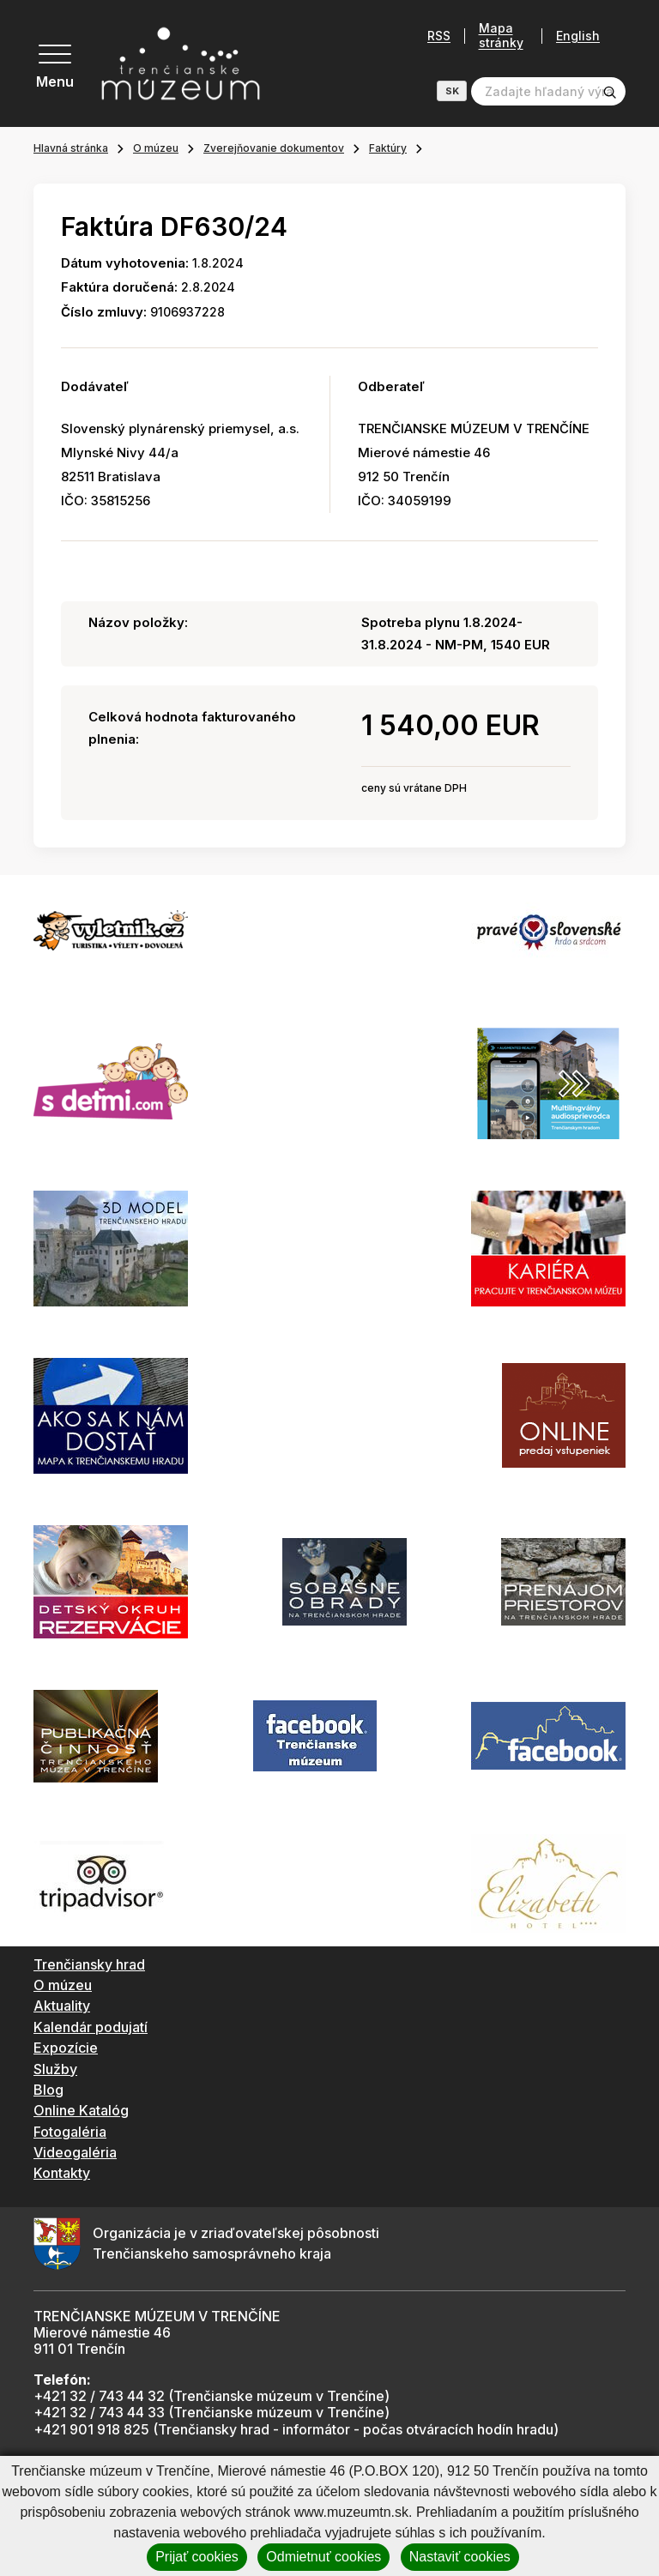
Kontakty (61, 2172)
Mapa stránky (501, 35)
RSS (438, 36)
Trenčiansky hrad (89, 1964)
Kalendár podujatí (90, 2027)
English (578, 36)
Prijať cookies (197, 2556)
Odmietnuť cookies (323, 2556)
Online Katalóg (81, 2110)
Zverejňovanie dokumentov (273, 148)
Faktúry (388, 148)
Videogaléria (75, 2152)
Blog (48, 2089)
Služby (55, 2069)
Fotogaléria (69, 2131)
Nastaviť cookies (460, 2556)
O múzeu (155, 148)
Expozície (65, 2047)
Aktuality (61, 2005)
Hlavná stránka (70, 148)
